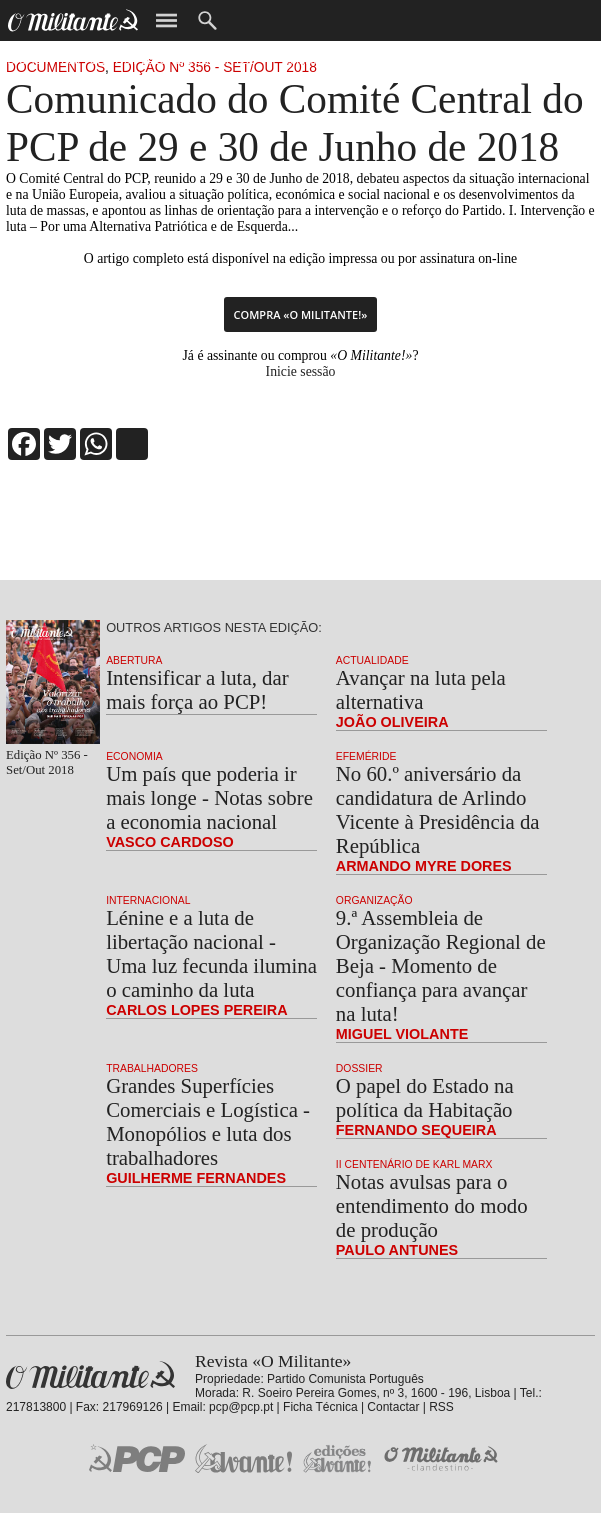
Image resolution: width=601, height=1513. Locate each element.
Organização (374, 900)
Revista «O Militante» (90, 1375)
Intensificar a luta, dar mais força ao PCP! (197, 689)
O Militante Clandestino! (443, 1458)
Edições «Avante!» (337, 1458)
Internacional (148, 900)
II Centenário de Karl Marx (414, 1164)
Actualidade (372, 660)
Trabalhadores (152, 1068)
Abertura (134, 660)
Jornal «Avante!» (243, 1458)
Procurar (207, 20)
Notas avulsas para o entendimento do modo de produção (432, 1205)
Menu (166, 20)
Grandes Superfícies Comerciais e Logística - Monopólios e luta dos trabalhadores (208, 1121)
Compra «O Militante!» (301, 314)
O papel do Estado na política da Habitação (425, 1097)
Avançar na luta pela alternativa (421, 689)
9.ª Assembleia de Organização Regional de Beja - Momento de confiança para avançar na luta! (441, 965)
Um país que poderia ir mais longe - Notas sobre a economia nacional (209, 797)
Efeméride (366, 756)
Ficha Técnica (320, 1407)
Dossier (359, 1068)
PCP (137, 1458)
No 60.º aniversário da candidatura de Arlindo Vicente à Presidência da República (438, 809)
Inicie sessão (301, 371)
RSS (441, 1407)
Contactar (393, 1407)
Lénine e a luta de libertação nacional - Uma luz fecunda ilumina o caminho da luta (211, 953)
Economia (134, 756)
